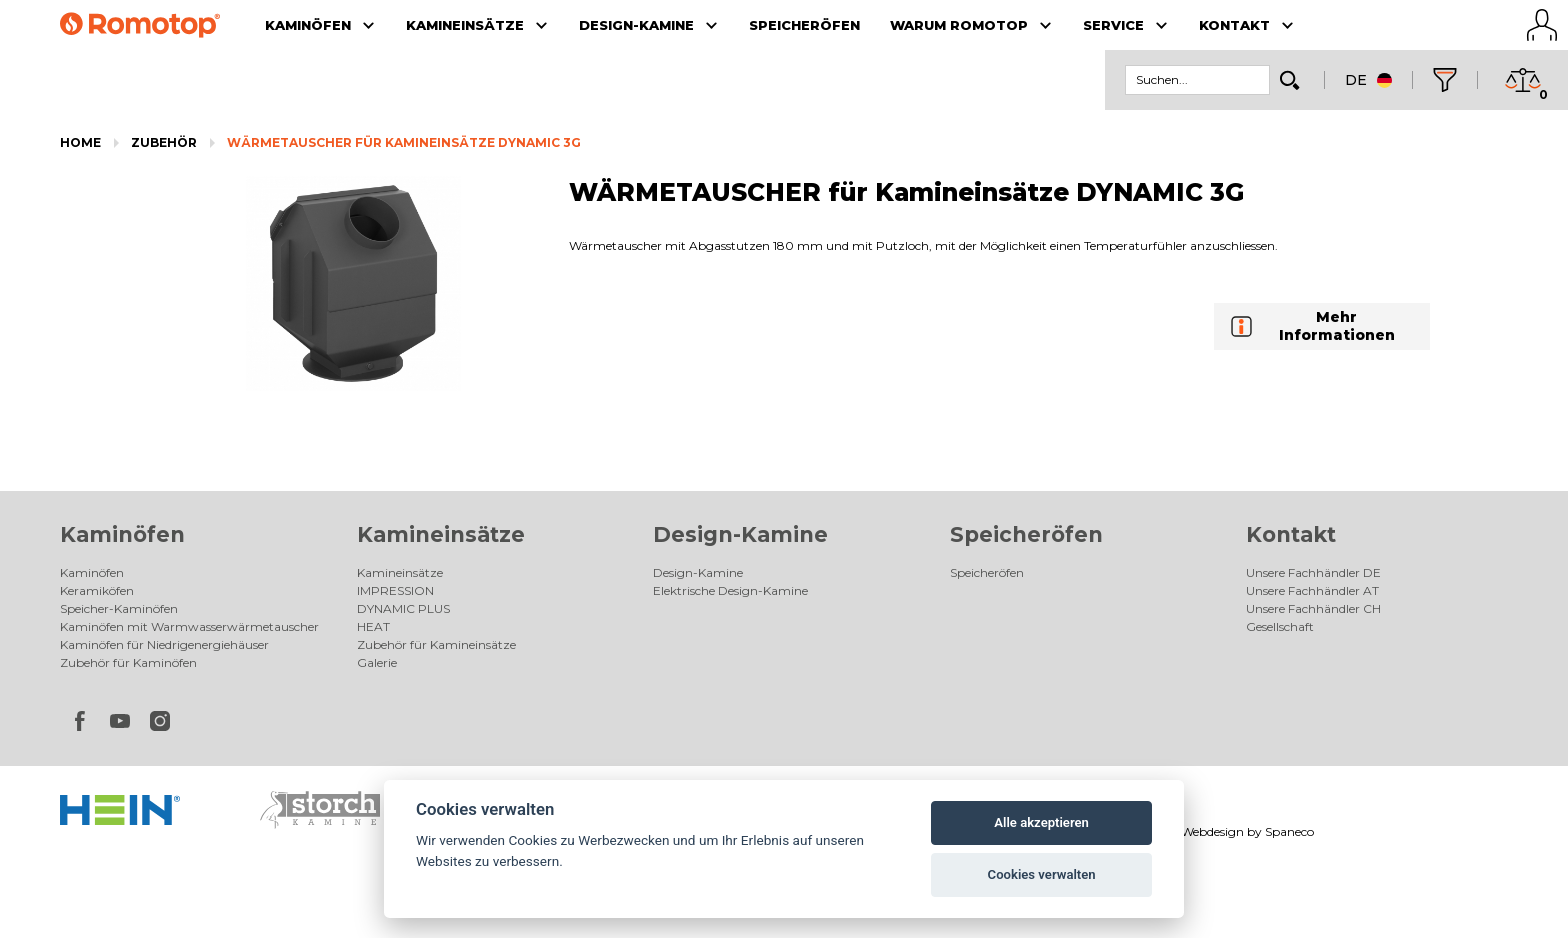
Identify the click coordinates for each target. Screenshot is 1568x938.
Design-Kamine (740, 534)
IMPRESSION (395, 590)
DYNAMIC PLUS (403, 608)
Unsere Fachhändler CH (1313, 608)
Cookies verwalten (1042, 874)
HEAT (373, 626)
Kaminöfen (122, 534)
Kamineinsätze (441, 534)
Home (80, 142)
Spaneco (1289, 831)
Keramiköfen (97, 590)
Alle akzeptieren (1041, 822)
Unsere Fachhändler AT (1312, 590)
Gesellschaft (1280, 626)
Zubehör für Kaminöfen (128, 662)
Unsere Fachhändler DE (1313, 572)
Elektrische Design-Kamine (730, 590)
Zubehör (164, 142)
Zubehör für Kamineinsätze (436, 644)
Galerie (377, 662)
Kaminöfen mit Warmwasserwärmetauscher (189, 626)
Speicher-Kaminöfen (119, 608)
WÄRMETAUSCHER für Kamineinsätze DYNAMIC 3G (404, 142)
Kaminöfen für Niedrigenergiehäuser (164, 644)
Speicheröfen (1026, 534)
